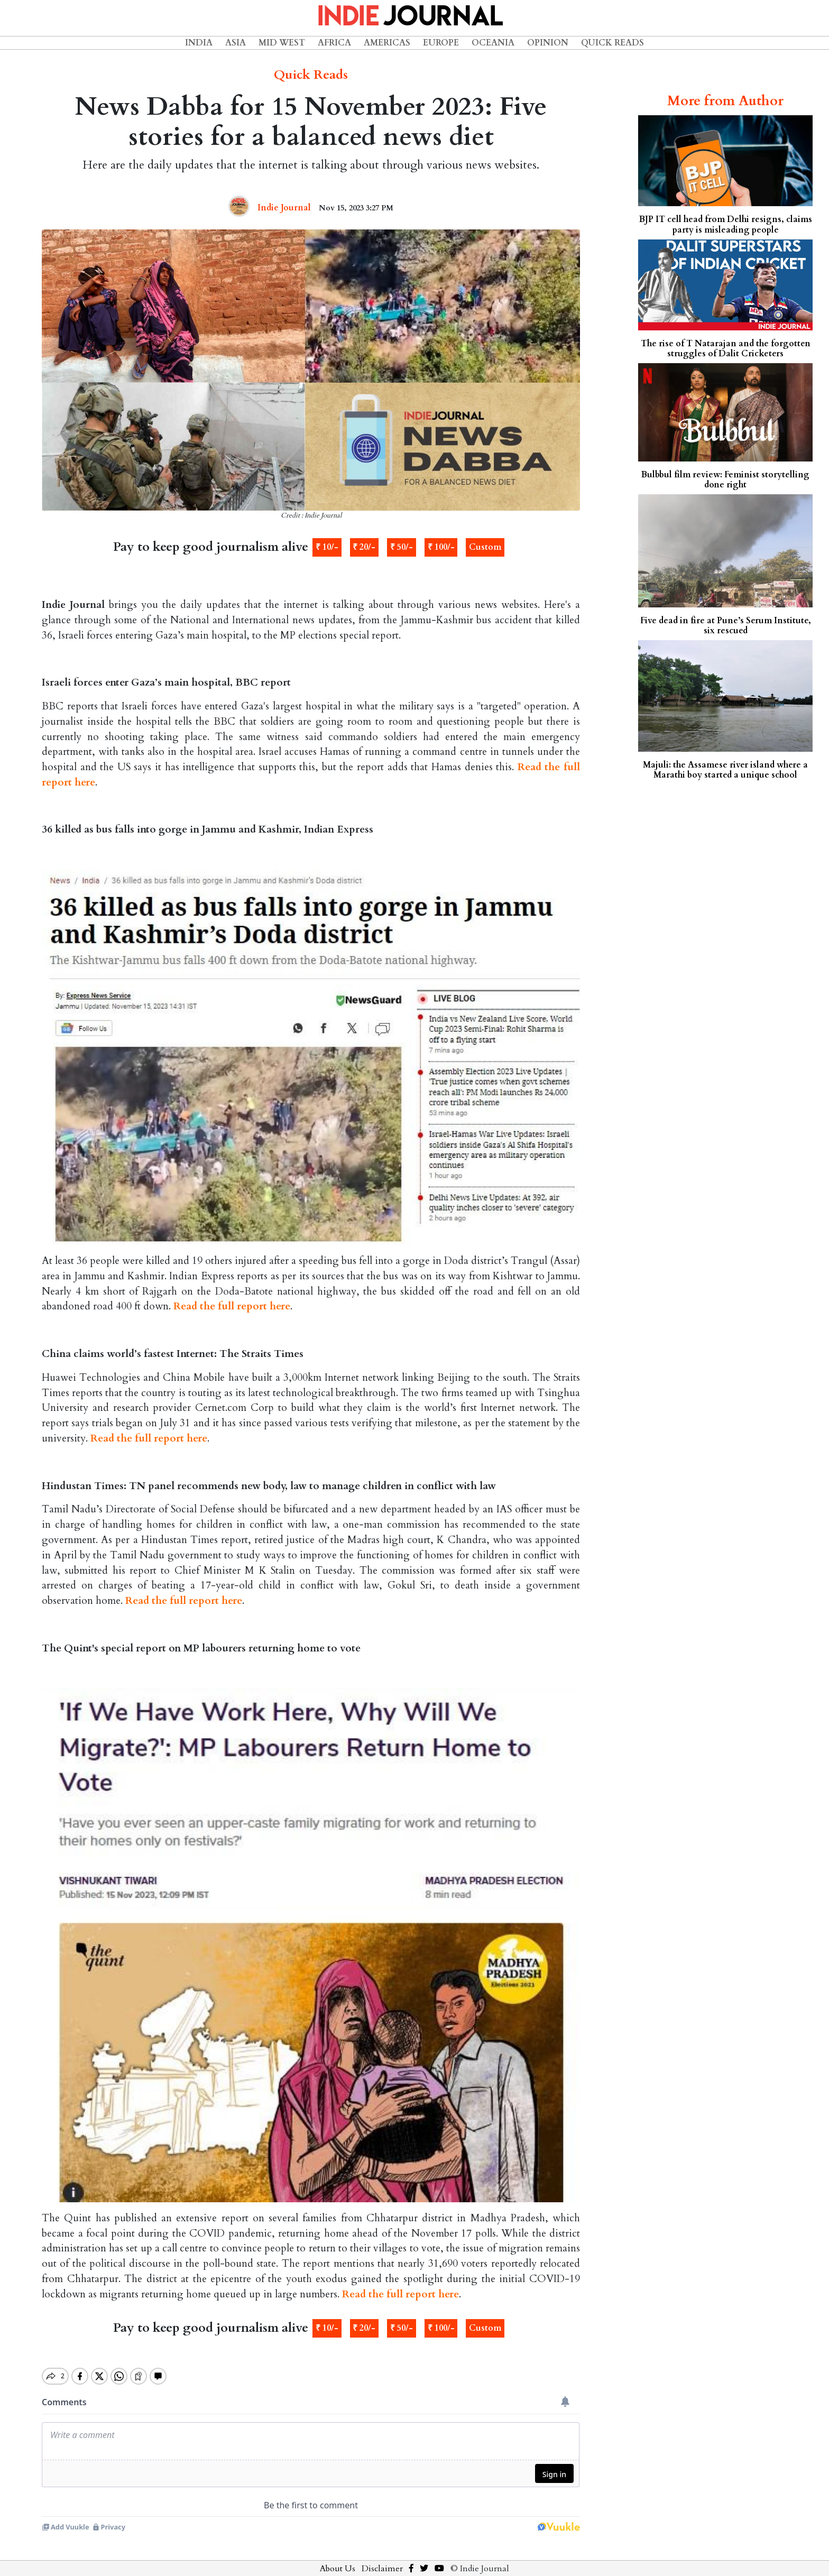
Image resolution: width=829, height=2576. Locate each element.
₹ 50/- (401, 547)
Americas (387, 43)
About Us (337, 2559)
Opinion (547, 43)
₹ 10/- (327, 547)
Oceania (493, 43)
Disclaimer (382, 2559)
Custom (485, 547)
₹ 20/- (364, 547)
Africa (334, 43)
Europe (441, 43)
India (199, 43)
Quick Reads (612, 43)
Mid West (282, 43)
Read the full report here (231, 1306)
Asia (235, 43)
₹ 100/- (441, 547)
